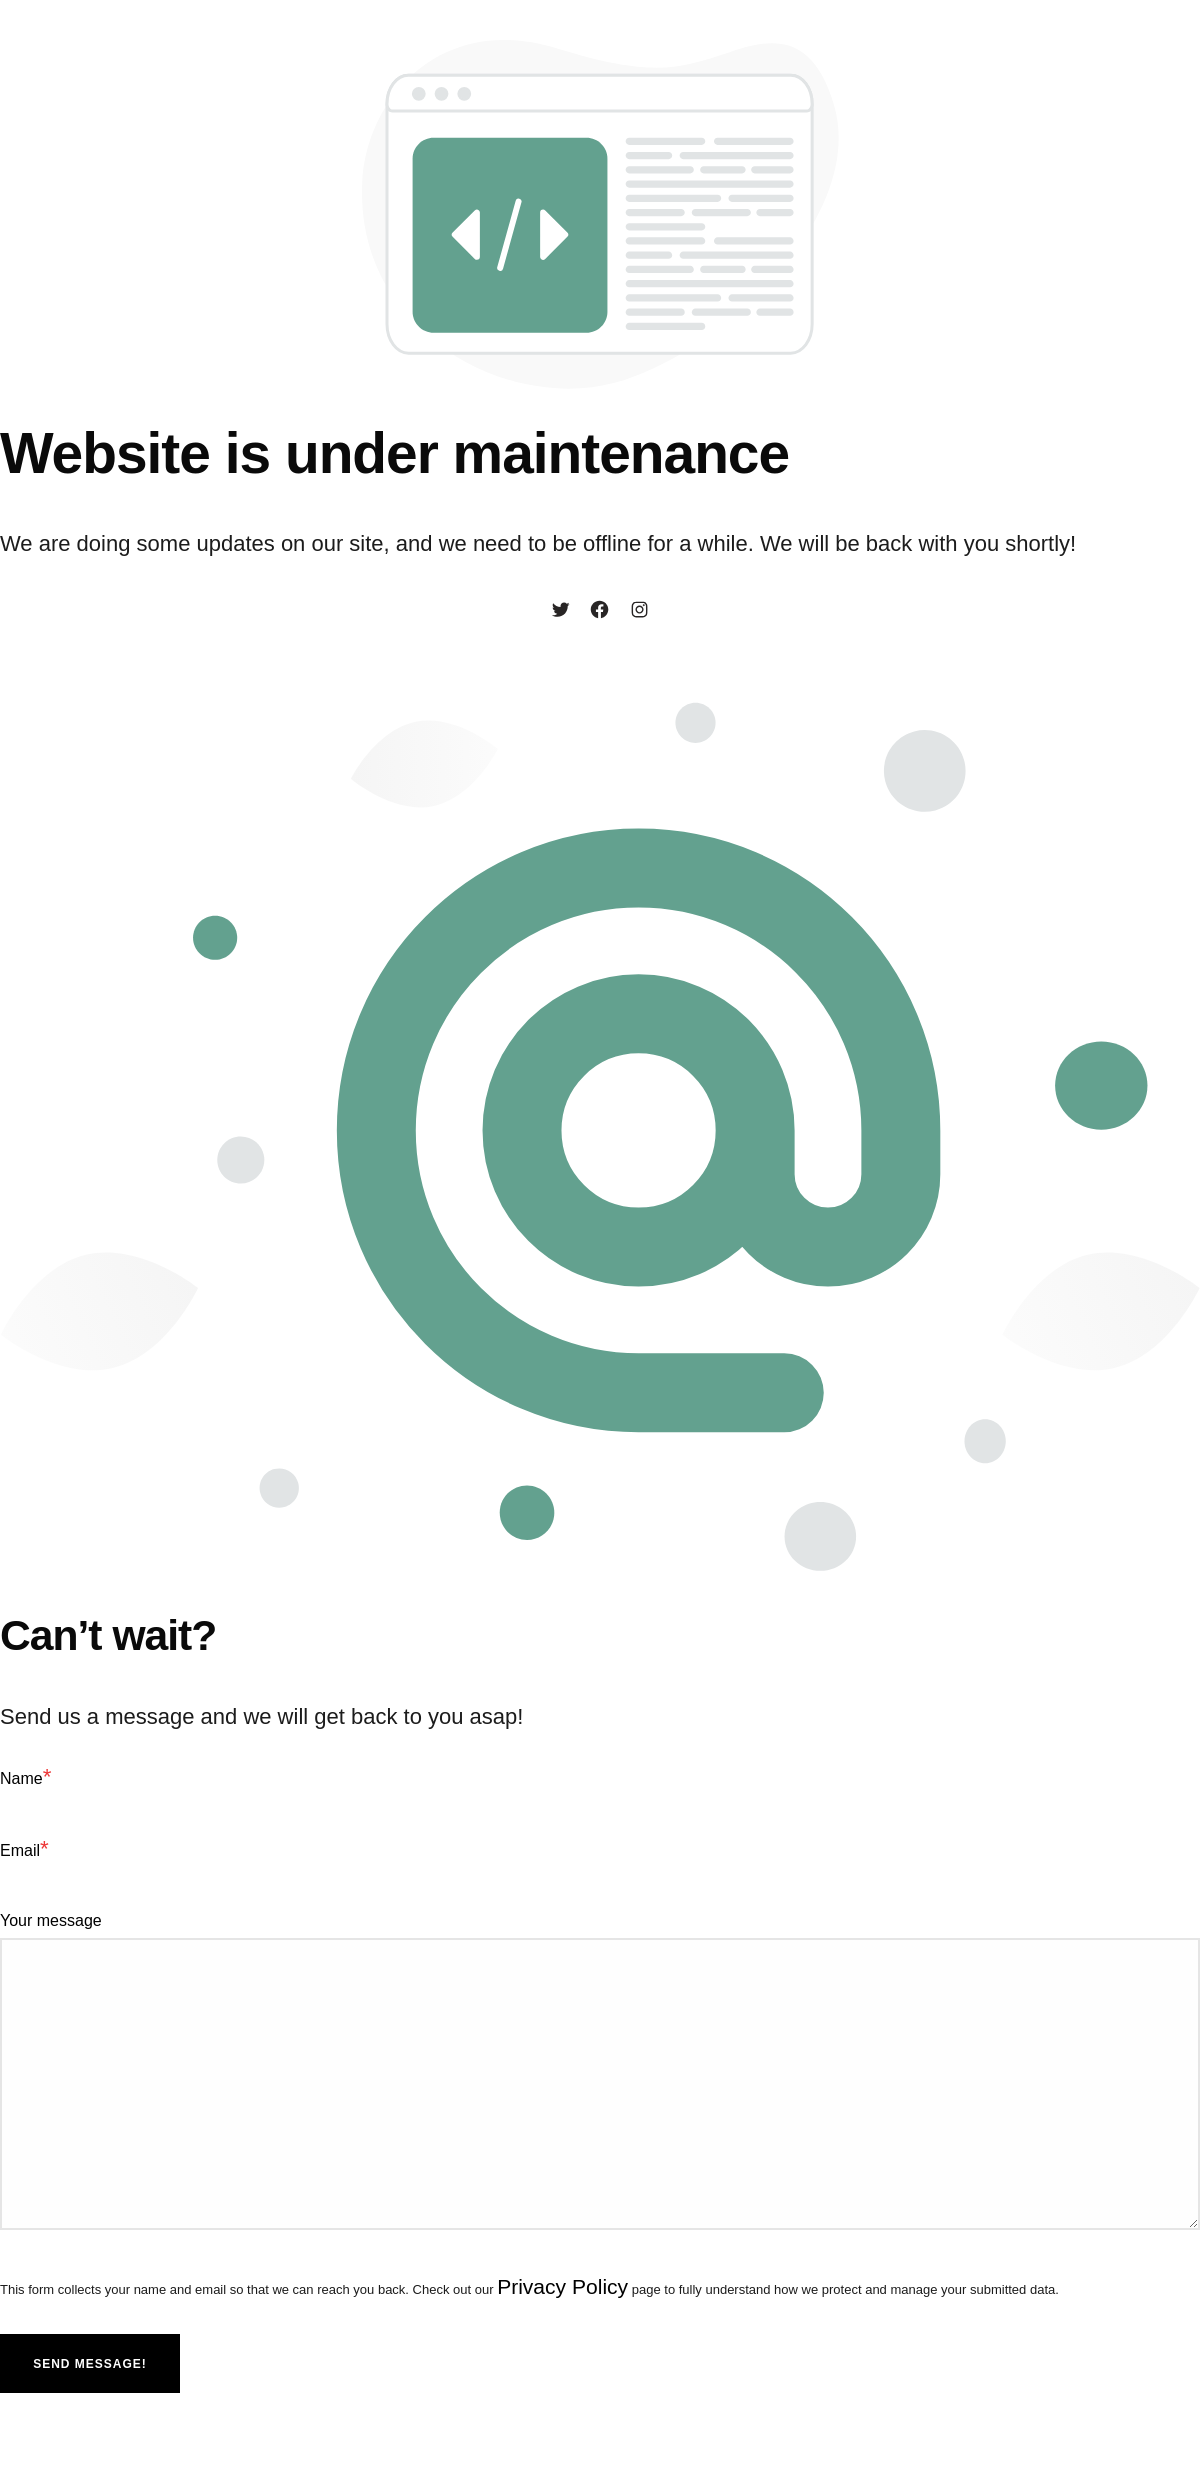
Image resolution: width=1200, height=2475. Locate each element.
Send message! (90, 2367)
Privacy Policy (565, 2288)
